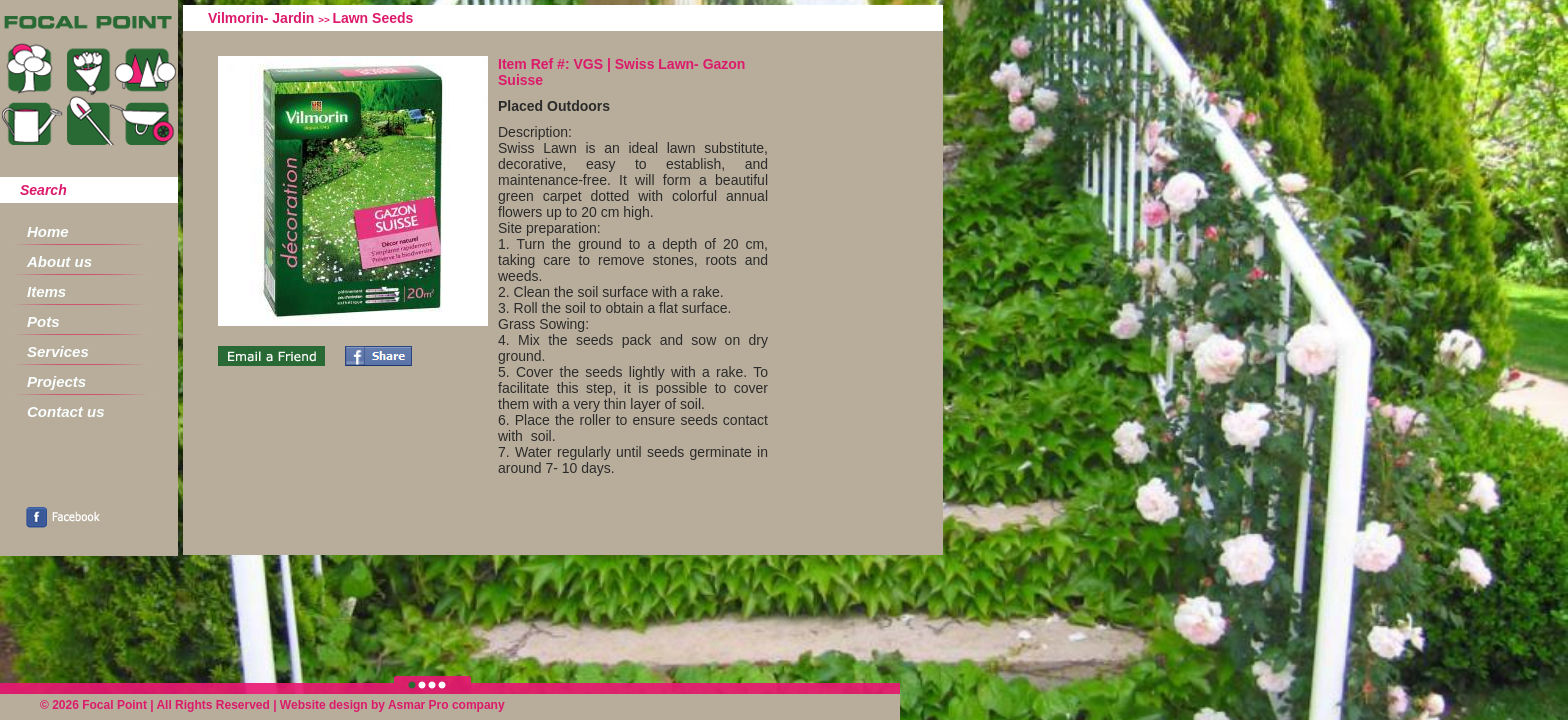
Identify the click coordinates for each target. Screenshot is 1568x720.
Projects (56, 381)
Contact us (66, 411)
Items (46, 291)
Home (48, 231)
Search (43, 190)
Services (58, 351)
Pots (43, 321)
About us (59, 261)
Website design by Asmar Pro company (392, 705)
